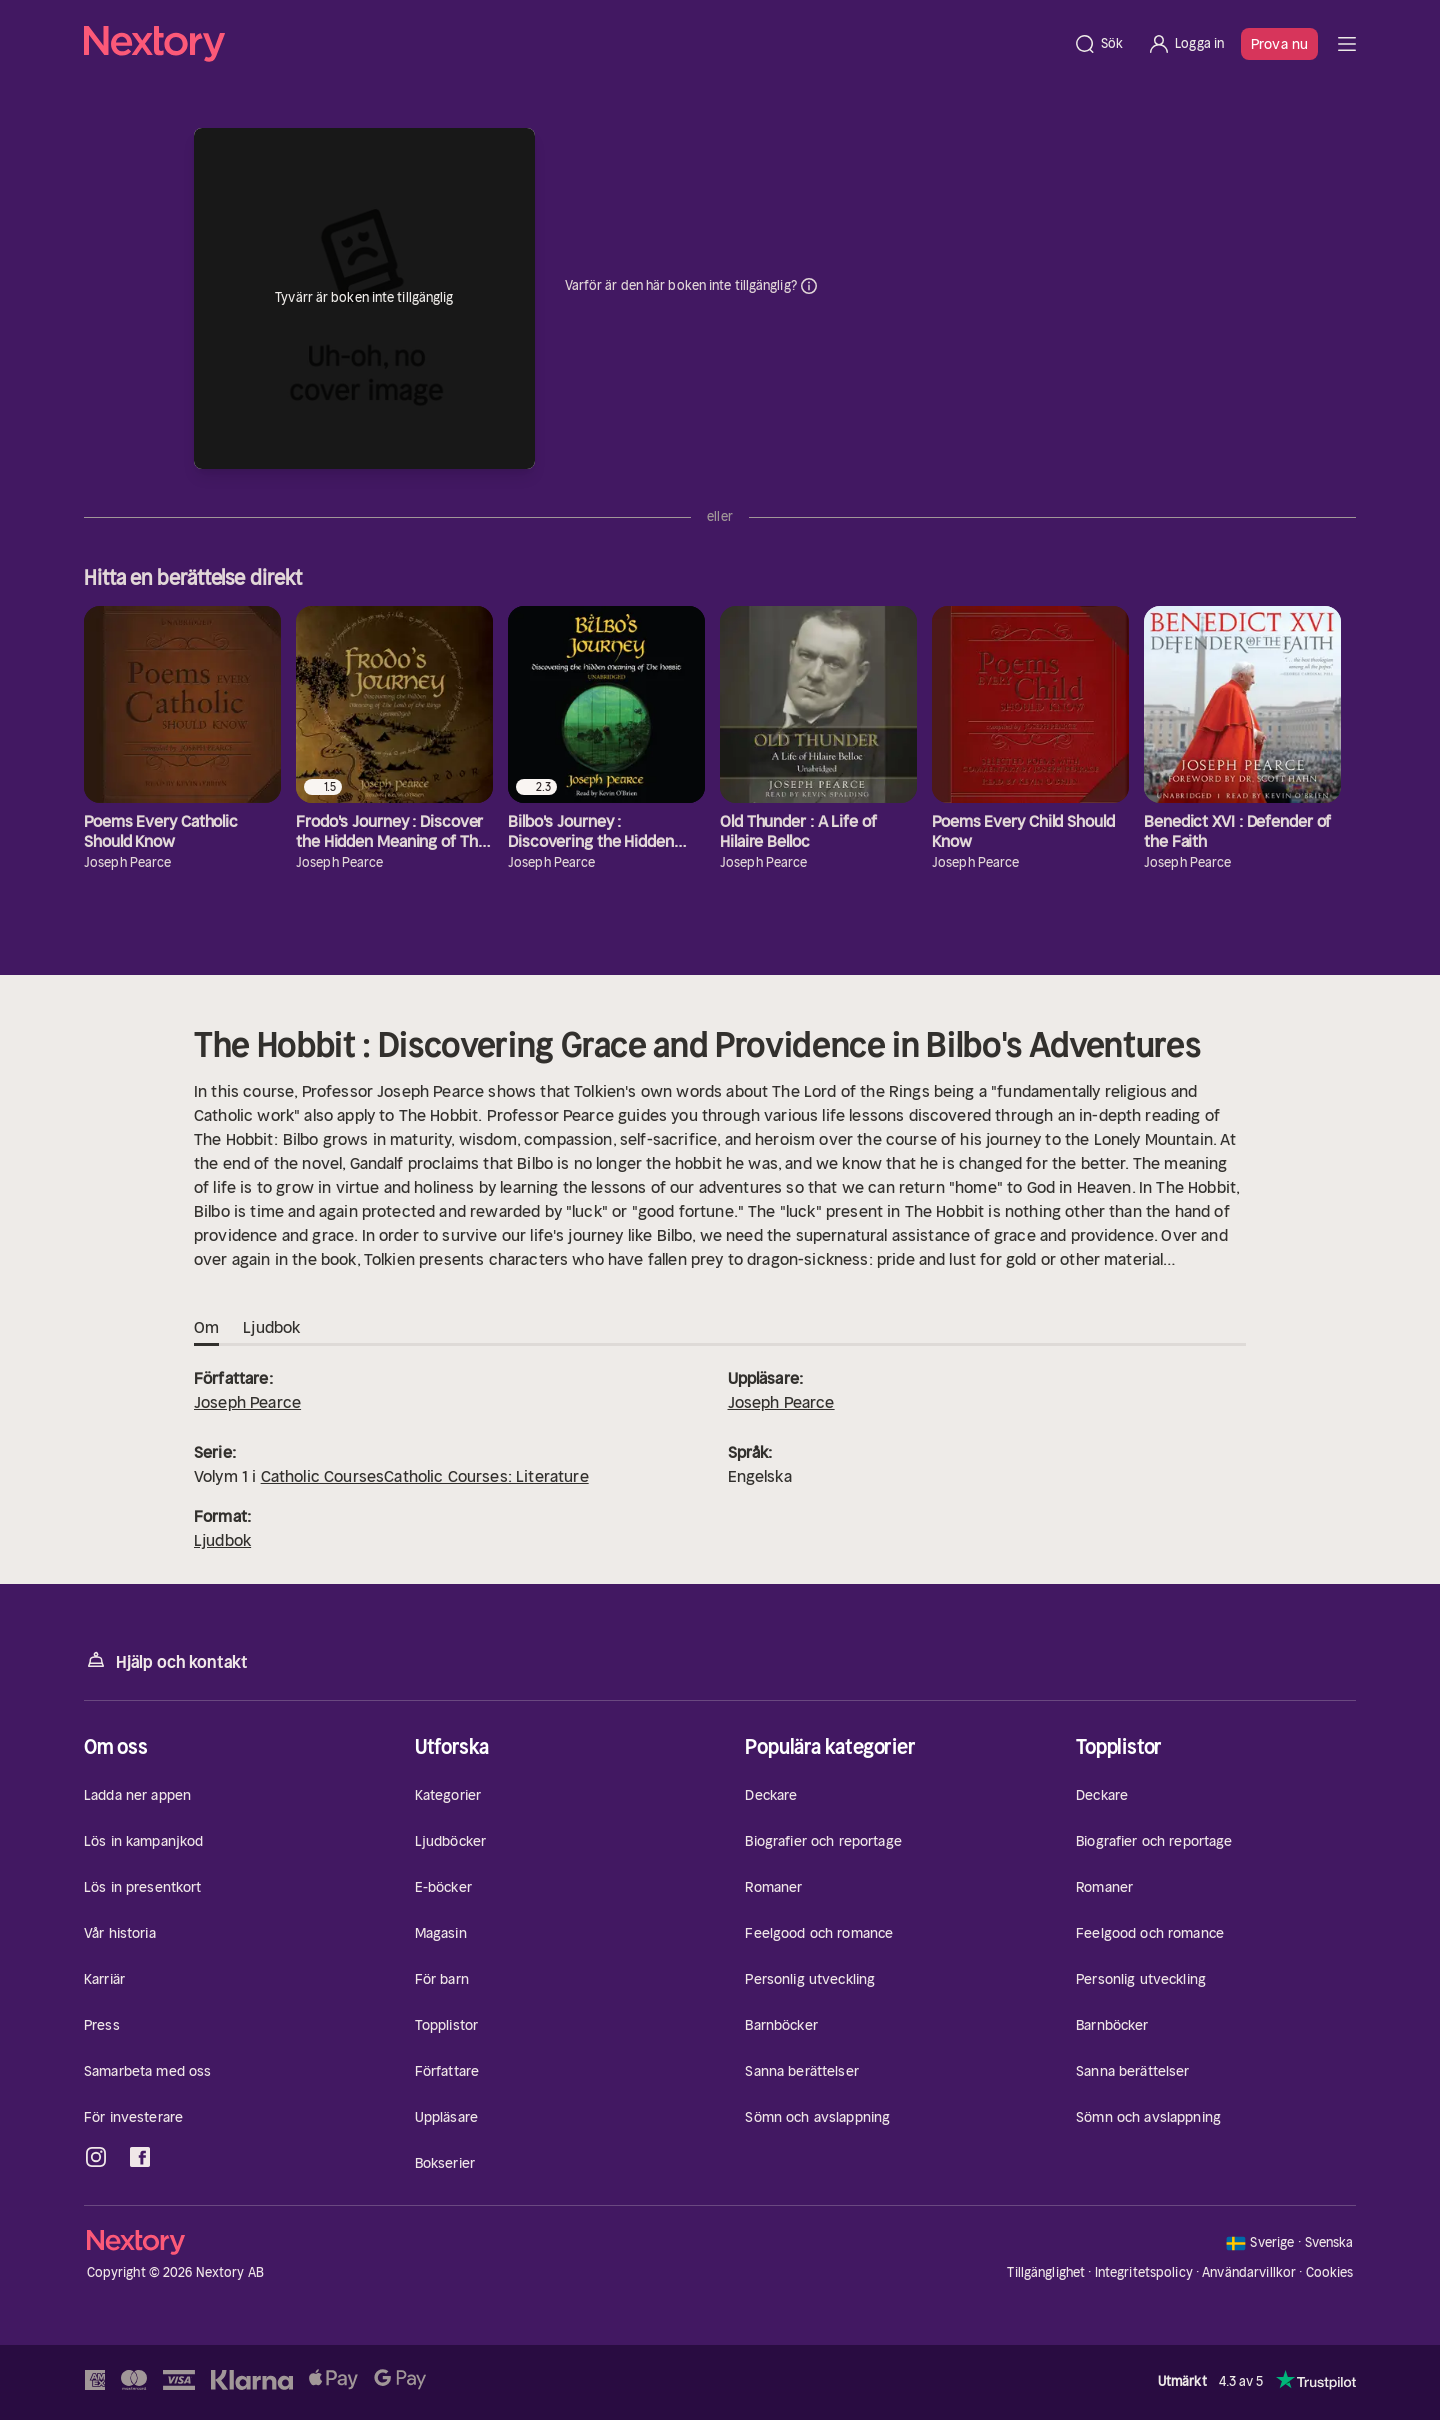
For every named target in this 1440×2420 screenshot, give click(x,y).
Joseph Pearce (247, 1402)
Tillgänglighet (1046, 2272)
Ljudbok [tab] (271, 1328)
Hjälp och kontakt (166, 1660)
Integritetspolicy (1144, 2272)
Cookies (1330, 2273)
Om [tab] (206, 1328)
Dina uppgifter (809, 286)
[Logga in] (1185, 44)
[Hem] (572, 44)
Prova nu (1279, 44)
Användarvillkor (1249, 2272)
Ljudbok (222, 1540)
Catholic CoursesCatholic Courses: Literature (425, 1476)
